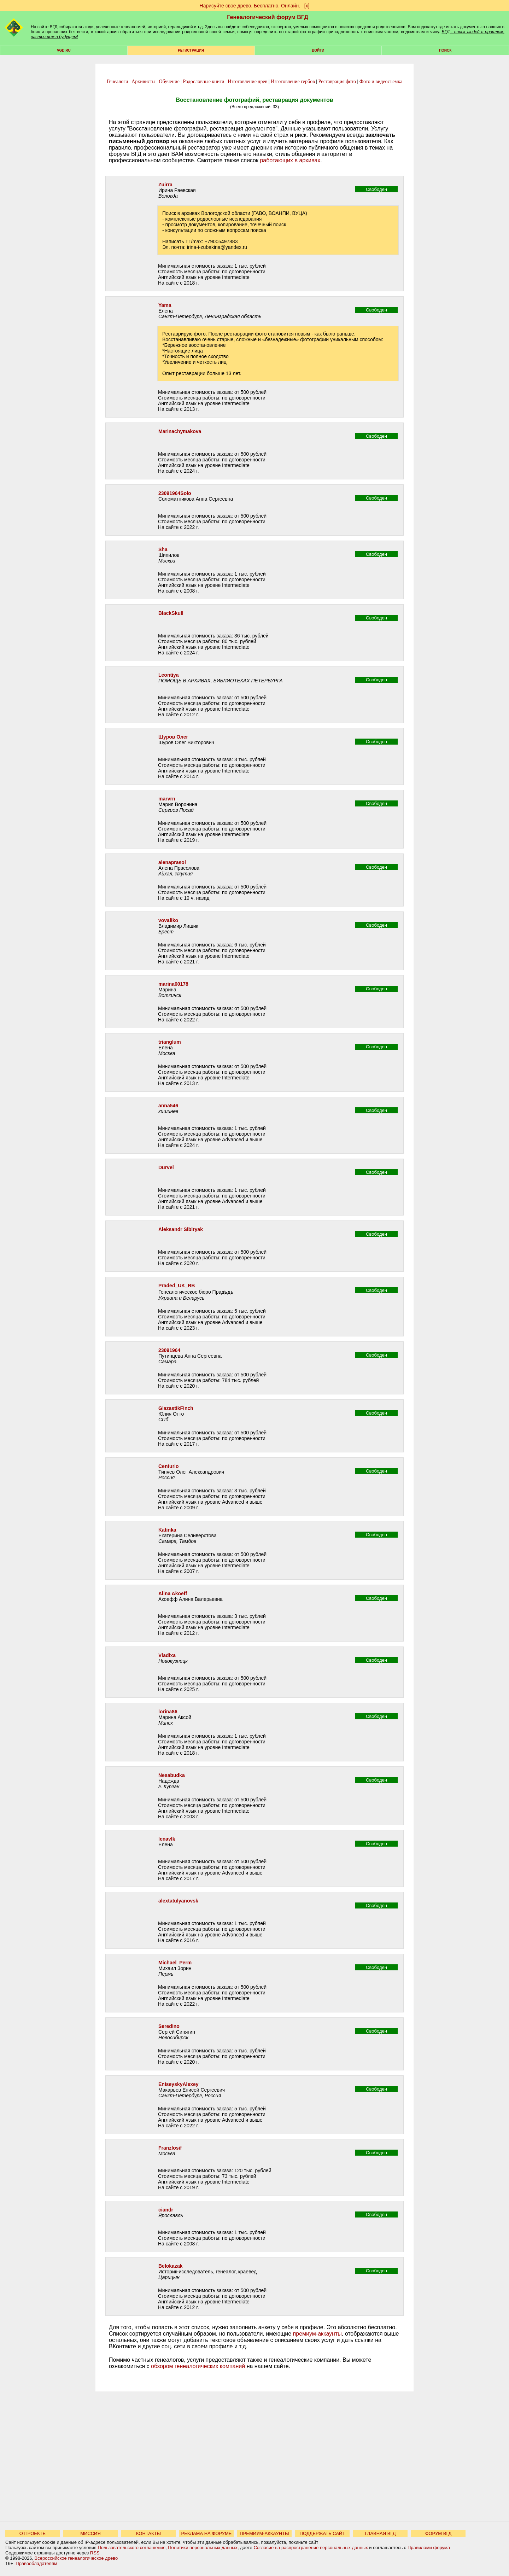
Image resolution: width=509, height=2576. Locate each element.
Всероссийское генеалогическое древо (76, 2558)
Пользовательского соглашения (131, 2547)
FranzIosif (170, 2148)
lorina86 (167, 1711)
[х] (307, 5)
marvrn (166, 799)
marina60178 (173, 984)
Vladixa (167, 1655)
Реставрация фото (337, 81)
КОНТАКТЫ (148, 2533)
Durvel (166, 1167)
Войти (318, 50)
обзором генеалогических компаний (198, 2366)
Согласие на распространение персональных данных (310, 2547)
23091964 (169, 1350)
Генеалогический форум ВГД (267, 17)
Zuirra (165, 184)
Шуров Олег (173, 737)
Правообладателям (36, 2563)
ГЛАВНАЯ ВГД (380, 2533)
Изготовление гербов (293, 81)
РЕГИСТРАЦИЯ (191, 50)
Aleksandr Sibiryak (180, 1229)
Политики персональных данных (203, 2547)
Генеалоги (117, 81)
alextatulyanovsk (178, 1901)
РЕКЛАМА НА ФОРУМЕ (206, 2533)
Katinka (167, 1530)
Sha (163, 549)
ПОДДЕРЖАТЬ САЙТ (322, 2533)
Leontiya (168, 675)
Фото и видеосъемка (380, 81)
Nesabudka (171, 1775)
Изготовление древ (247, 81)
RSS (95, 2552)
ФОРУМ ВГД (438, 2533)
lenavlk (166, 1839)
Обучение (169, 81)
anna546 (168, 1105)
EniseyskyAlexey (178, 2084)
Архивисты (143, 81)
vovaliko (168, 920)
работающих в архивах (290, 160)
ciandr (165, 2210)
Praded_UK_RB (176, 1285)
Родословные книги (203, 81)
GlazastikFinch (175, 1408)
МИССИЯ (90, 2533)
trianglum (169, 1042)
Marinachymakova (179, 431)
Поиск (445, 50)
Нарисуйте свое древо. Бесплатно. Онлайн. (250, 5)
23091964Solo (174, 493)
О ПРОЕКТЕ (32, 2533)
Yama (164, 305)
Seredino (169, 2026)
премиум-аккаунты (317, 2334)
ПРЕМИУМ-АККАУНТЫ (264, 2533)
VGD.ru (64, 50)
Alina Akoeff (172, 1593)
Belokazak (170, 2266)
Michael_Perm (175, 1962)
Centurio (168, 1466)
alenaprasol (172, 862)
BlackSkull (170, 613)
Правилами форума (429, 2547)
